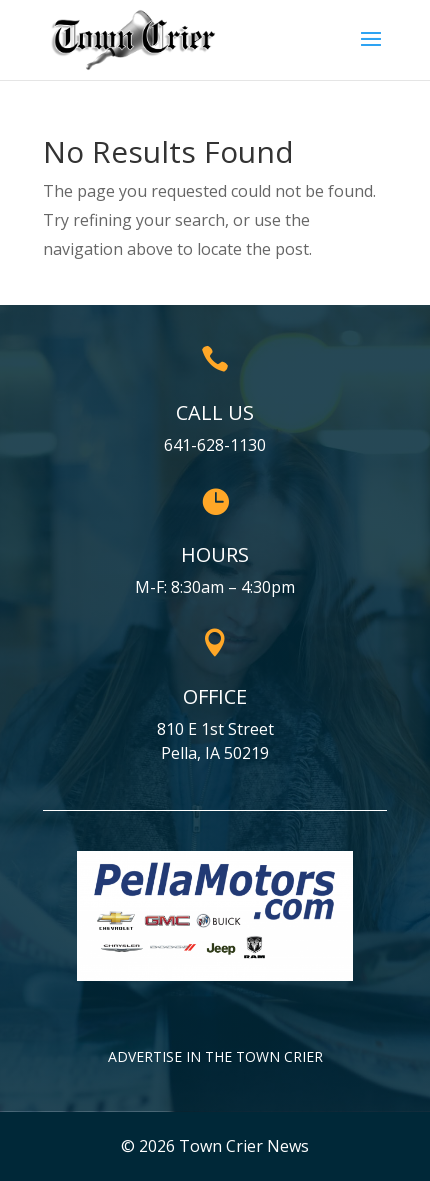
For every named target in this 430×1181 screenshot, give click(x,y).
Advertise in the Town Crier (215, 1056)
